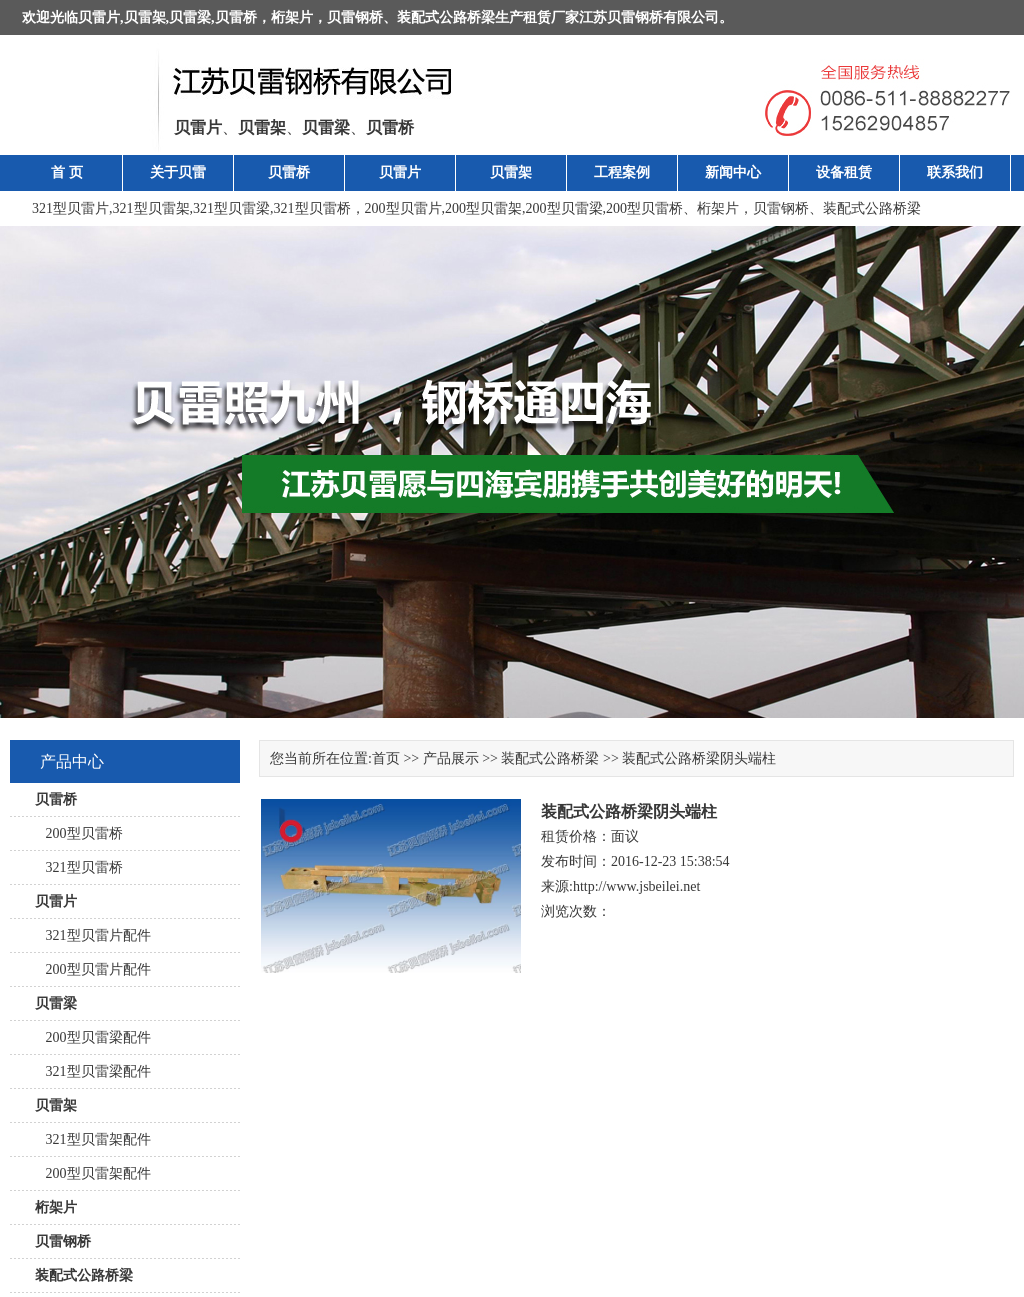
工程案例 (622, 172)
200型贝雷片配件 (93, 969)
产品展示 (451, 758)
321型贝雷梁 (231, 208)
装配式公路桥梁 (446, 17)
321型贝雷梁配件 (93, 1071)
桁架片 (292, 17)
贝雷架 (145, 17)
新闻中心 (733, 172)
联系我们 (955, 172)
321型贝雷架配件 (93, 1139)
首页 (386, 758)
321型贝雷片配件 (93, 935)
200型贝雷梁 (564, 208)
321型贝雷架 (151, 208)
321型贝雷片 (70, 208)
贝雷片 (99, 17)
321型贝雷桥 (312, 208)
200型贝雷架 (483, 208)
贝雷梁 (190, 17)
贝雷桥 (236, 17)
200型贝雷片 (403, 208)
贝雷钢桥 (355, 17)
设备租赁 (844, 172)
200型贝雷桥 (644, 208)
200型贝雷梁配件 (93, 1037)
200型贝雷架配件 (93, 1173)
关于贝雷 (178, 172)
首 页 (67, 172)
